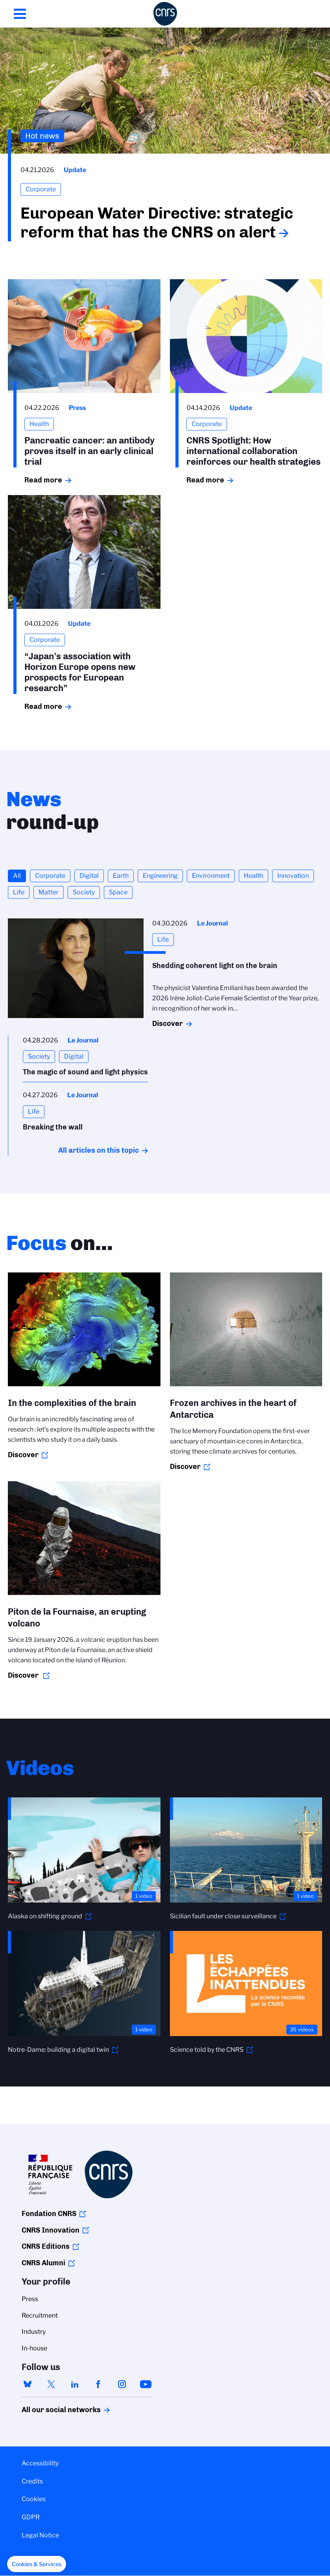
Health (253, 875)
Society (84, 892)
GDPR (31, 2517)
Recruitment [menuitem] (40, 2315)
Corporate (50, 875)
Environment (211, 875)
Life (18, 892)
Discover (167, 1023)
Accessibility (40, 2463)
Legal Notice (40, 2535)
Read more (43, 480)
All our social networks (53, 2409)
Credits (32, 2481)
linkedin (75, 2384)
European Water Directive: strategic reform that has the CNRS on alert (156, 222)
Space (118, 892)
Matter (49, 892)
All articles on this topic (98, 1150)
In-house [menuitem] (34, 2348)
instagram (122, 2384)
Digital (89, 875)
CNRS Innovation (50, 2230)
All (17, 875)
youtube (145, 2384)
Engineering (160, 875)
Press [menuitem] (30, 2299)
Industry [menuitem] (34, 2331)
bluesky (27, 2384)
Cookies (34, 2499)
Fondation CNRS (49, 2213)
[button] (36, 2564)
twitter (51, 2384)
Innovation (293, 875)
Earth (121, 875)
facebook (98, 2384)
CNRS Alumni (43, 2263)
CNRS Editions (46, 2246)
